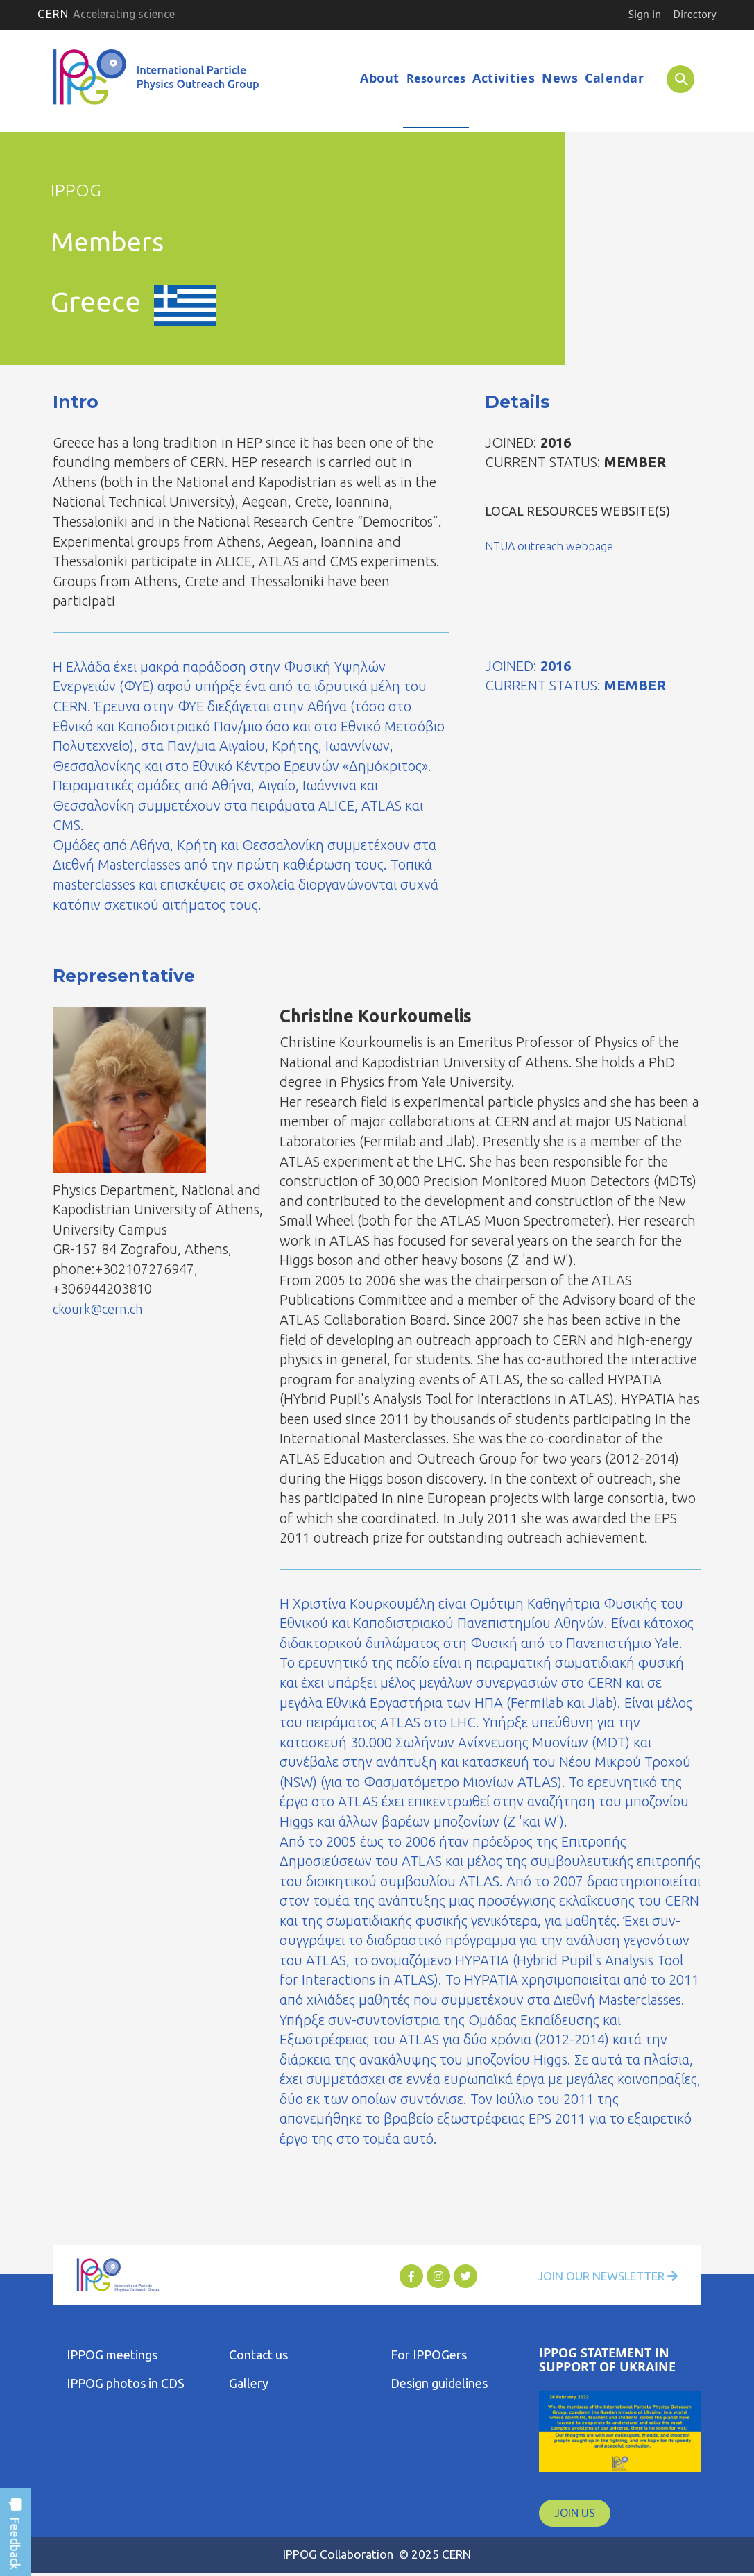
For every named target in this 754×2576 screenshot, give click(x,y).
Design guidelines (439, 2384)
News (560, 78)
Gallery (248, 2384)
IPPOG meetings (112, 2355)
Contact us (258, 2355)
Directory (695, 14)
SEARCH (673, 78)
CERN (105, 14)
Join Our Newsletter (599, 2277)
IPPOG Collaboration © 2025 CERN (377, 2555)
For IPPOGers (429, 2355)
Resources (436, 78)
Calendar (614, 78)
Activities (503, 78)
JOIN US (574, 2513)
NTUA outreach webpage (556, 546)
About (380, 78)
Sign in (644, 14)
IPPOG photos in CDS (126, 2384)
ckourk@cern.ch (103, 1309)
